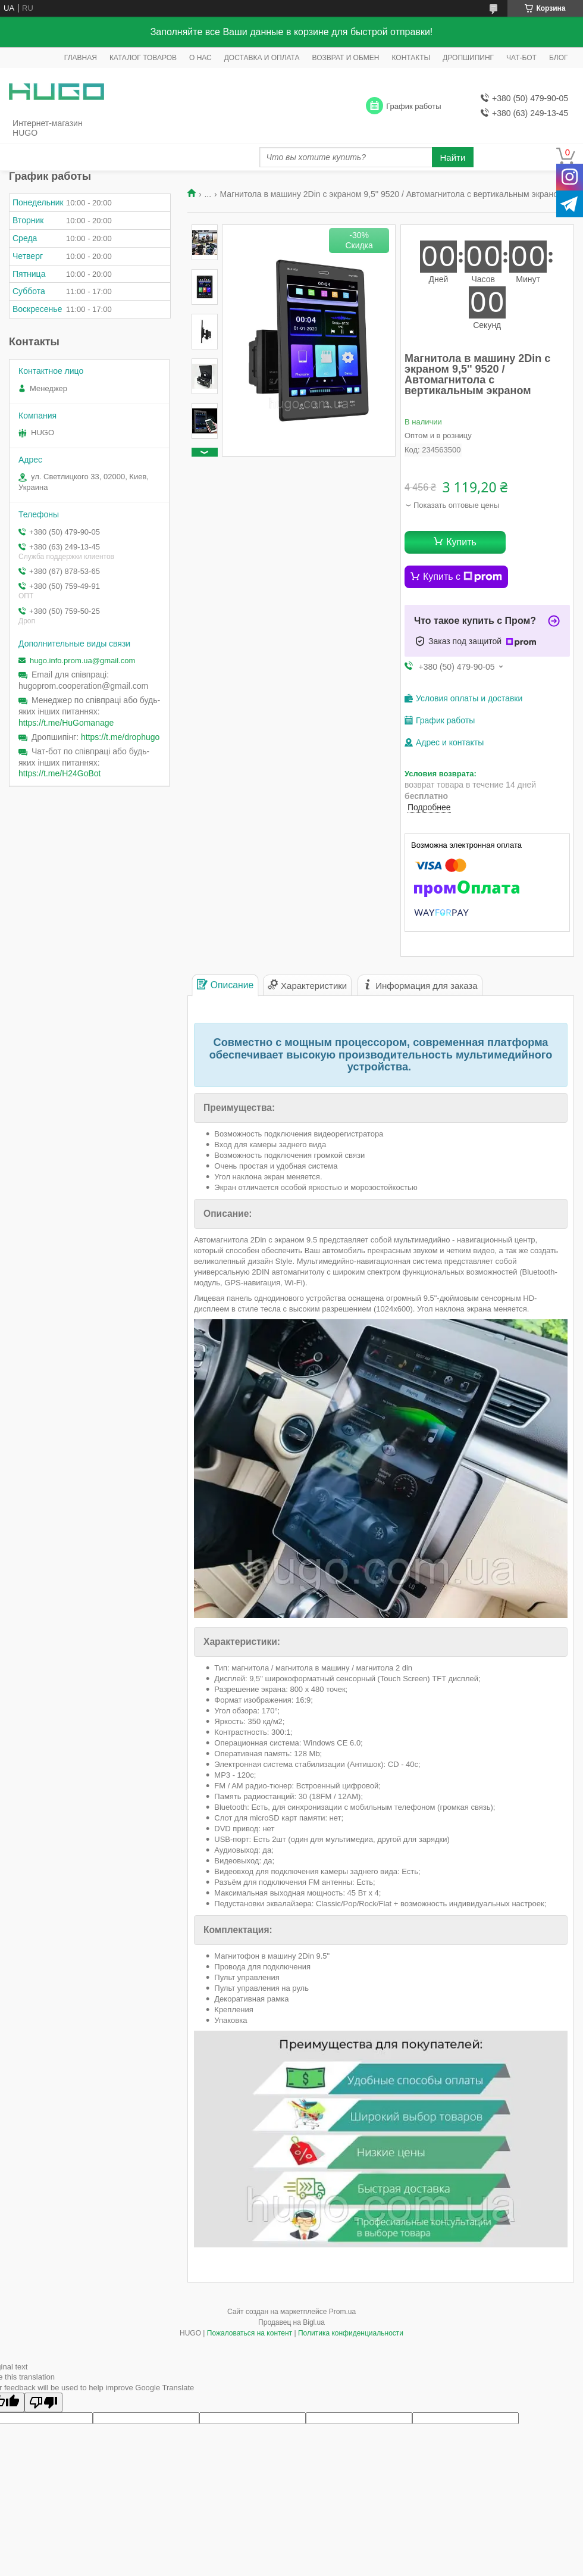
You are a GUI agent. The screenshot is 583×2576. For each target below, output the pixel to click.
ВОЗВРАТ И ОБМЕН (346, 58)
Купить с (462, 577)
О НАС (200, 58)
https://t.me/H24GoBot (59, 773)
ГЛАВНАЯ (80, 58)
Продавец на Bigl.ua (291, 2322)
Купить (461, 542)
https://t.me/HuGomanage (66, 722)
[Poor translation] (43, 2402)
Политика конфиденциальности (350, 2333)
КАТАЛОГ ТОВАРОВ (143, 58)
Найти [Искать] (453, 157)
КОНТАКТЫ (411, 58)
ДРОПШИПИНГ (468, 58)
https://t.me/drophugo (120, 737)
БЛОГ (558, 58)
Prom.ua (342, 2312)
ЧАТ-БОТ (521, 58)
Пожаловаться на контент (249, 2333)
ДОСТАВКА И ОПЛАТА (262, 58)
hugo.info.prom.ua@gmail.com (82, 660)
